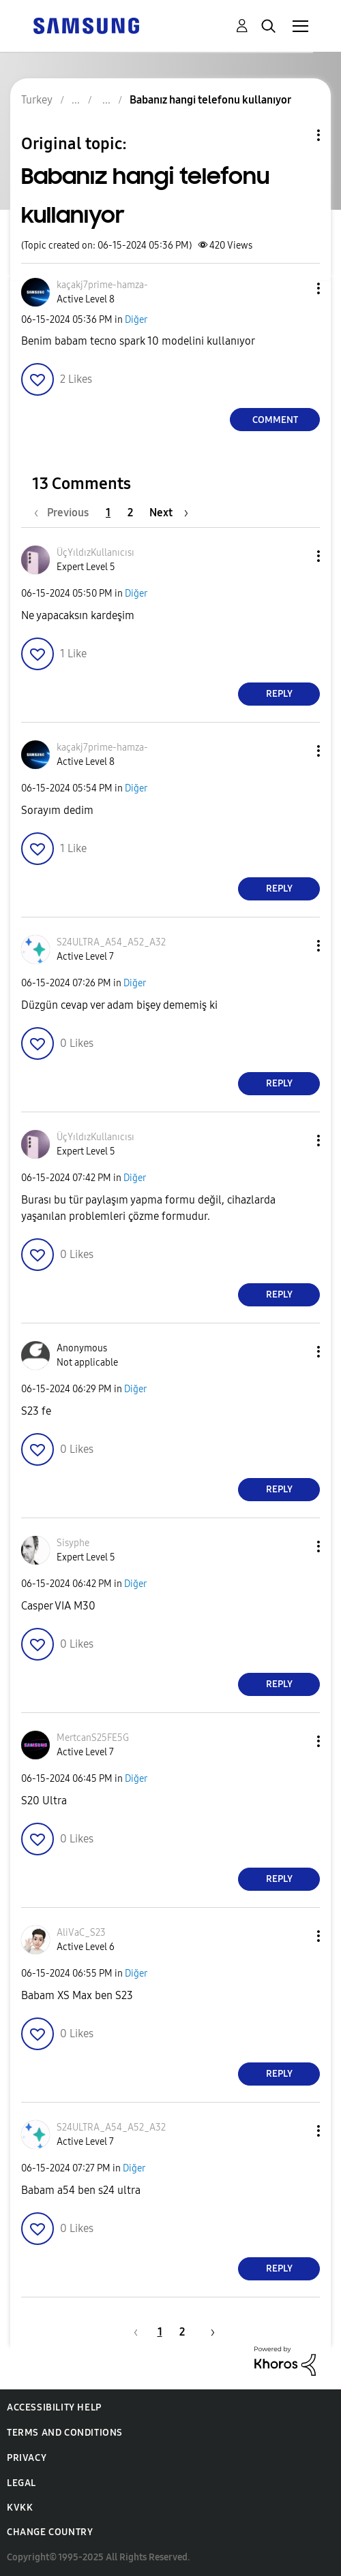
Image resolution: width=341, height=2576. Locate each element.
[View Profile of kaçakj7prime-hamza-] (102, 285)
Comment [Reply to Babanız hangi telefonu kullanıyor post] (275, 420)
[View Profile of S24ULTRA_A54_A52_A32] (111, 942)
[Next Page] (168, 513)
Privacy (26, 2458)
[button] (296, 288)
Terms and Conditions (65, 2432)
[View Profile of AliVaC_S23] (81, 1932)
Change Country (50, 2532)
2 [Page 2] (130, 512)
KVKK (20, 2507)
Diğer (136, 320)
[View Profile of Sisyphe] (73, 1543)
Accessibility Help (54, 2407)
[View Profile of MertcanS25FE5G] (93, 1738)
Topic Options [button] (295, 135)
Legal (21, 2483)
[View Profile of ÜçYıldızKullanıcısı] (95, 553)
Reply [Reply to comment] (279, 694)
